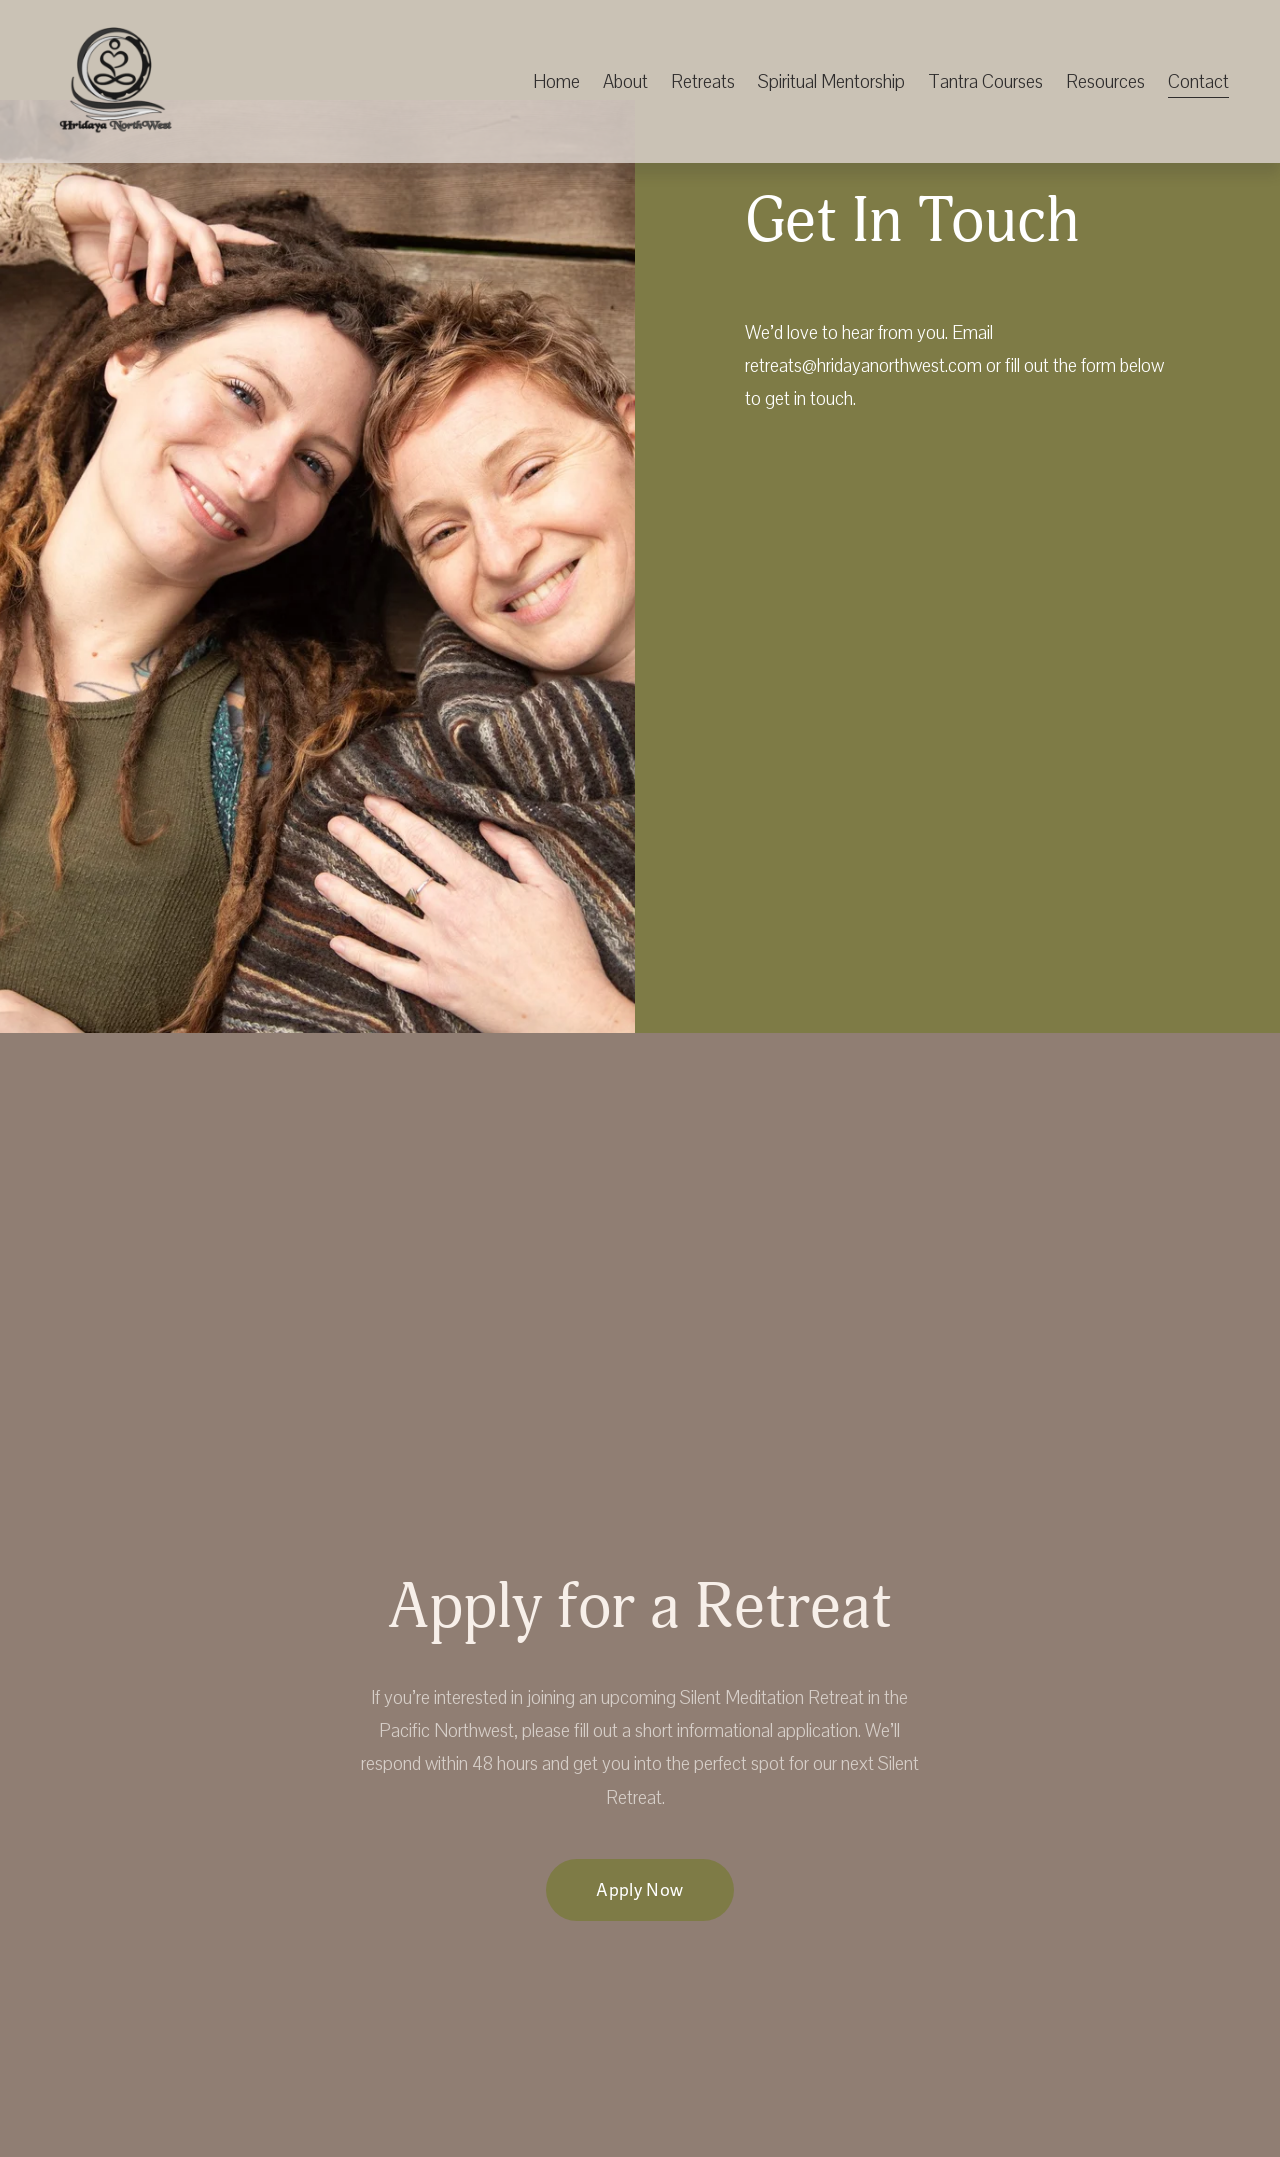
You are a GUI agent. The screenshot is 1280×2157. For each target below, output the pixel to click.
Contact (1198, 81)
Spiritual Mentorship (831, 81)
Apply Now (639, 1890)
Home (556, 81)
